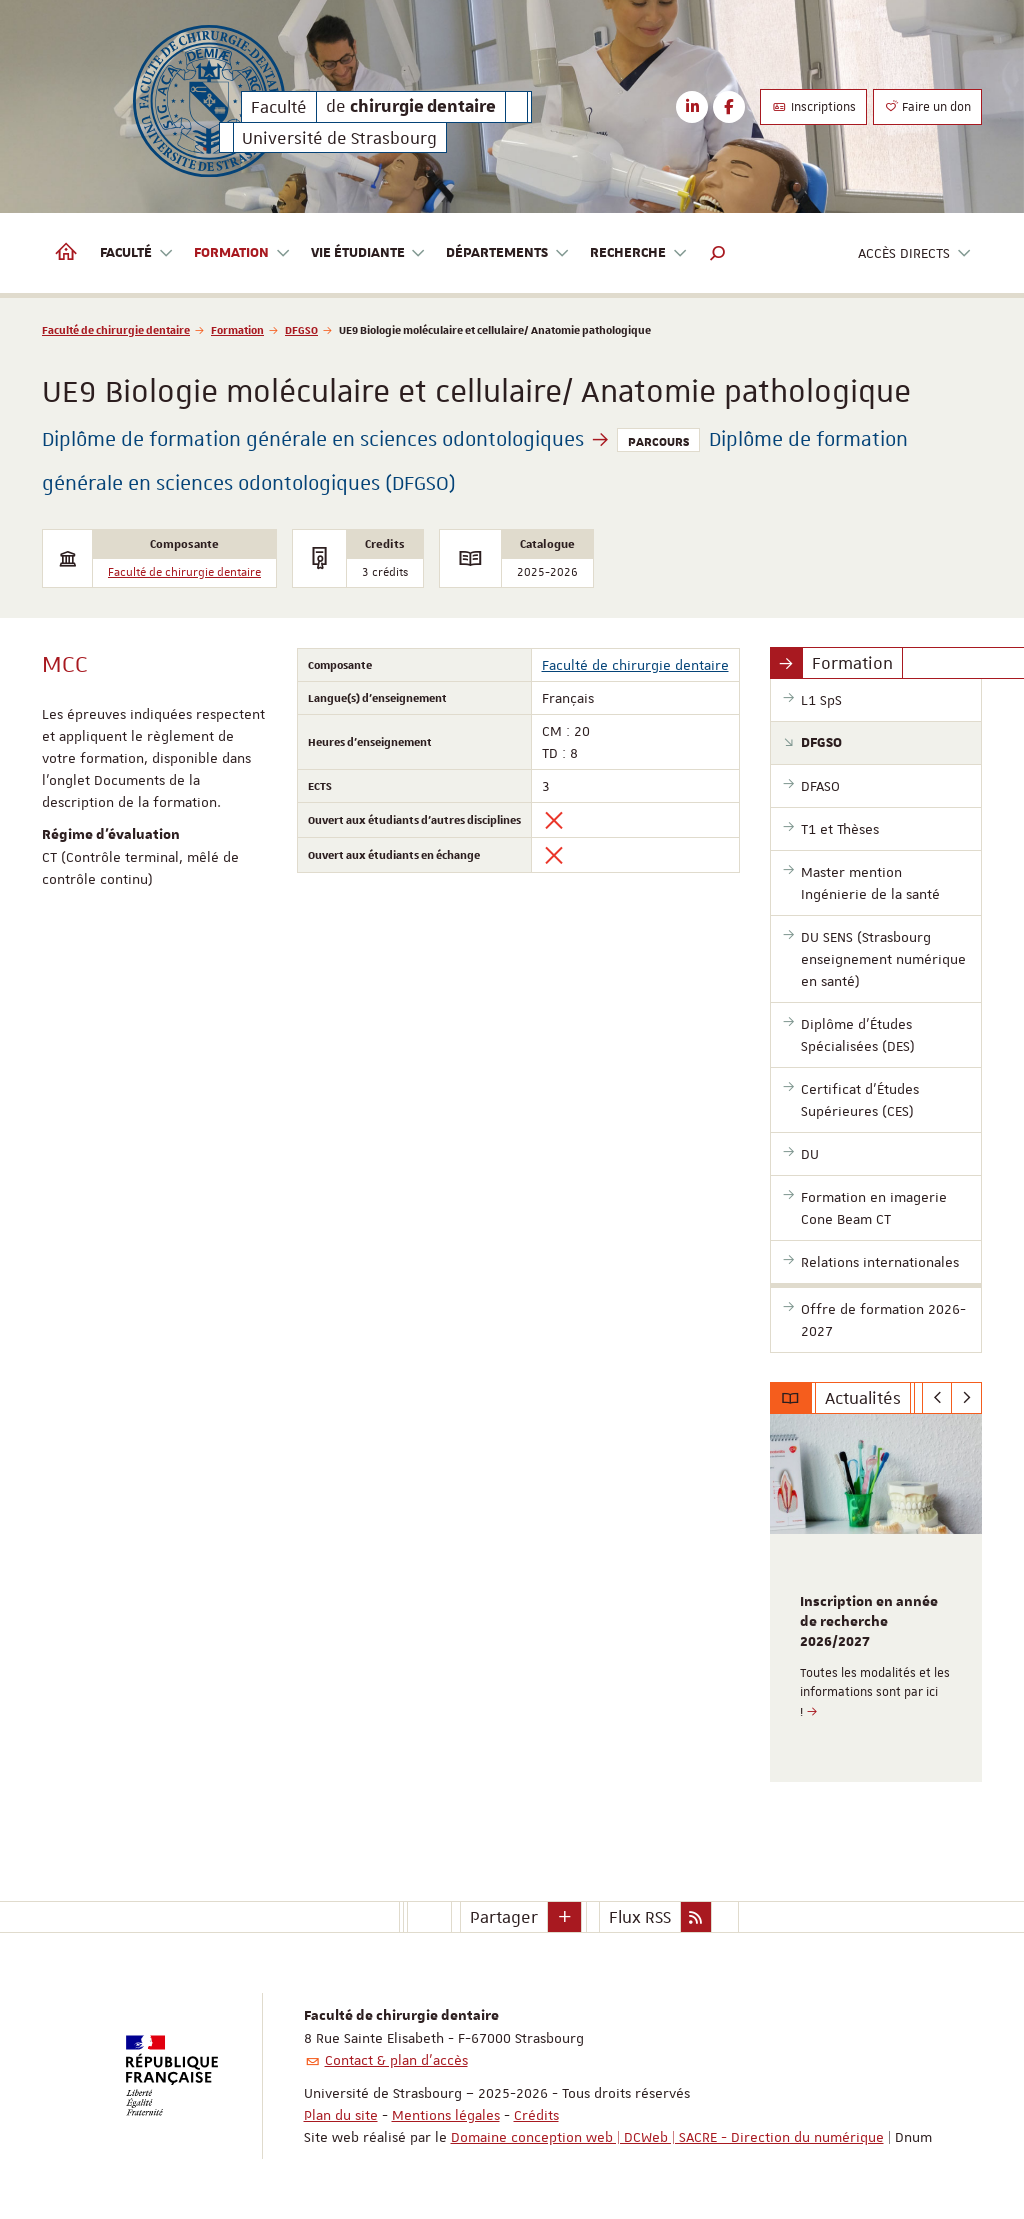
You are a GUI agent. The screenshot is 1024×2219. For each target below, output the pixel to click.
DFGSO (301, 329)
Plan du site (341, 2115)
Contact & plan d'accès (396, 2060)
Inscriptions (813, 107)
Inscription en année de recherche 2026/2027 (869, 1622)
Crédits (536, 2115)
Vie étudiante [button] (369, 253)
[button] (718, 253)
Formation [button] (242, 253)
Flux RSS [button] (640, 1917)
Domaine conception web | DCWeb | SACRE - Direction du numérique (667, 2137)
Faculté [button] (137, 253)
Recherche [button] (639, 253)
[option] (876, 1598)
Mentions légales (446, 2115)
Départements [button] (508, 253)
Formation (237, 329)
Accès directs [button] (915, 253)
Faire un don (927, 107)
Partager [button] (504, 1917)
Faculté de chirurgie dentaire (116, 329)
